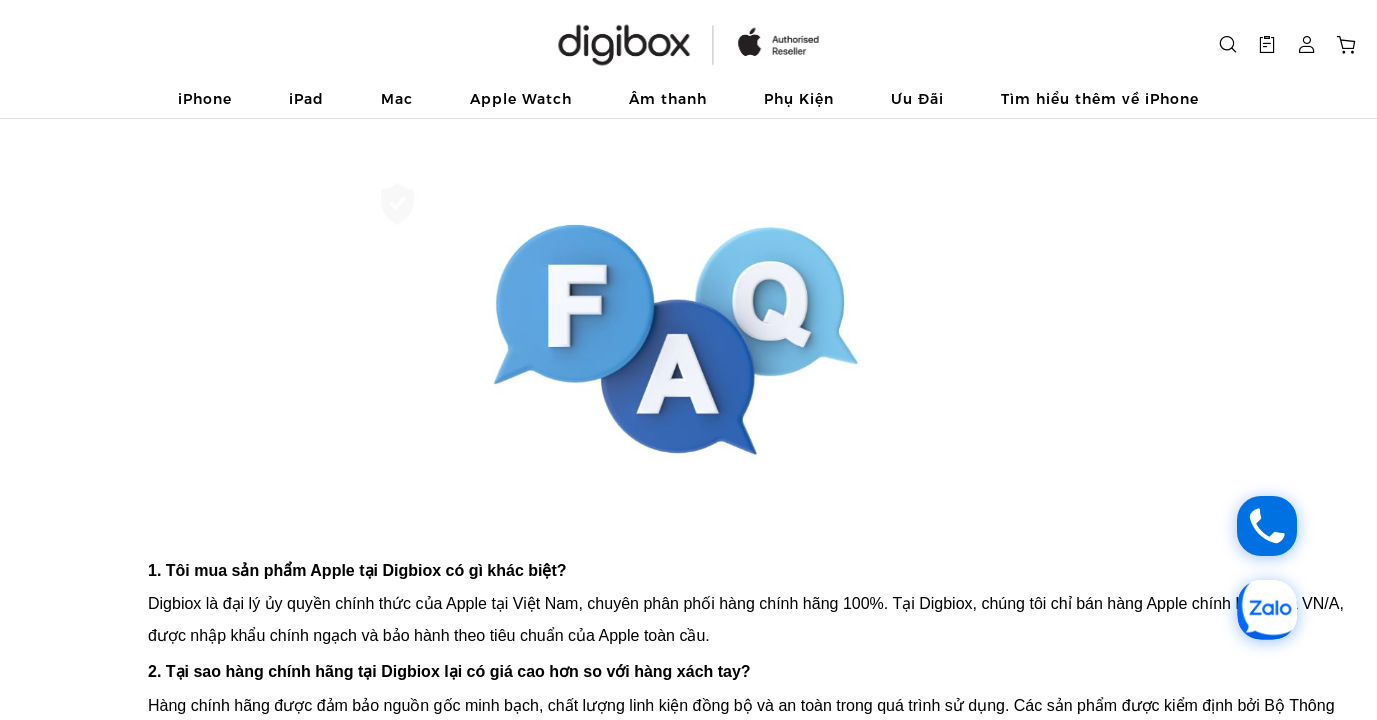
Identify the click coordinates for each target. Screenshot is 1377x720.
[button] (1267, 45)
